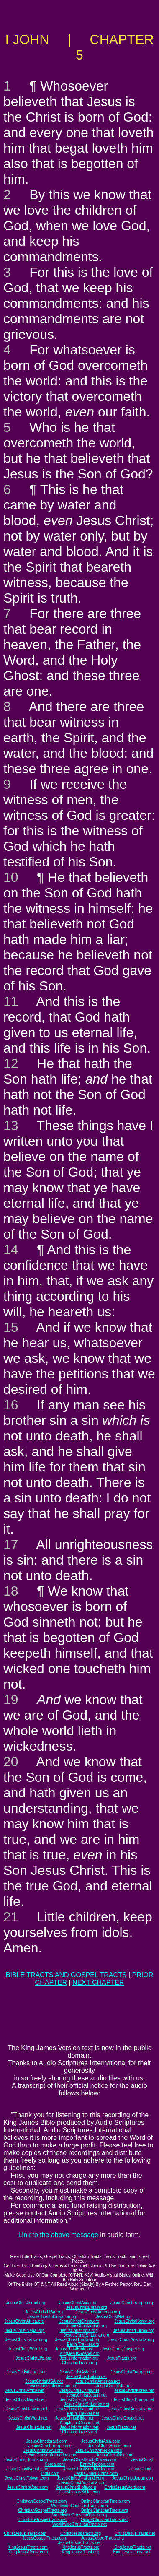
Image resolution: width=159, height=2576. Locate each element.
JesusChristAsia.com (100, 2441)
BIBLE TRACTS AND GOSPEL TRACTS (66, 1974)
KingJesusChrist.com (28, 2552)
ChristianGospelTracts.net (42, 2519)
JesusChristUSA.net (43, 2381)
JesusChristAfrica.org (24, 2321)
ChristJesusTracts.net (135, 2533)
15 (10, 1327)
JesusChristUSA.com (42, 2450)
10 (10, 877)
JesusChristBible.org (74, 2349)
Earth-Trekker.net (83, 2413)
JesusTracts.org (121, 2358)
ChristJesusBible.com (79, 2492)
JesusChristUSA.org (44, 2312)
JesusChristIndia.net (79, 2399)
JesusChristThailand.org (77, 2339)
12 (10, 1063)
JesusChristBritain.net (86, 2376)
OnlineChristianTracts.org (104, 2510)
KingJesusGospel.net (80, 2422)
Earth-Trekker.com (97, 2464)
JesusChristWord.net (27, 2418)
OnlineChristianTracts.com (105, 2501)
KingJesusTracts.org (81, 2547)
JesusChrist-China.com (96, 2473)
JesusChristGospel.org (123, 2349)
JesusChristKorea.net (134, 2390)
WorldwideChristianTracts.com (79, 2505)
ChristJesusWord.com (124, 2487)
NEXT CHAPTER (98, 1982)
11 (10, 1001)
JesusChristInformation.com (51, 2455)
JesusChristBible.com (76, 2487)
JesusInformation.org (78, 2358)
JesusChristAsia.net (77, 2372)
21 (10, 1916)
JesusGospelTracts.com (44, 2538)
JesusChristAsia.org (78, 2302)
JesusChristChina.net (79, 2390)
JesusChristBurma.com (26, 2459)
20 (10, 1761)
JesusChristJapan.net (87, 2395)
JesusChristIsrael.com (46, 2441)
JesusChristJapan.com (133, 2478)
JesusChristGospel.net (123, 2418)
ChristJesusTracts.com (25, 2533)
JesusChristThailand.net (77, 2409)
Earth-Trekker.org (83, 2344)
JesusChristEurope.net (131, 2372)
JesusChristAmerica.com (99, 2450)
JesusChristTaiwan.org (26, 2339)
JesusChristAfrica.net (24, 2390)
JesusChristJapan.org (86, 2326)
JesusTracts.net (121, 2427)
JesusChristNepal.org (25, 2330)
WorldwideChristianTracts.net (79, 2524)
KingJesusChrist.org (80, 2552)
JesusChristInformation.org (52, 2316)
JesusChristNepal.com (27, 2469)
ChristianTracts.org (79, 2362)
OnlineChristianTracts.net (104, 2519)
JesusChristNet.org (113, 2316)
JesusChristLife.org (33, 2358)
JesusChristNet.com (114, 2455)
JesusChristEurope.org (131, 2302)
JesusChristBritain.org (86, 2307)
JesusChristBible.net (74, 2418)
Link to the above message (58, 2234)
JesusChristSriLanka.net (86, 2404)
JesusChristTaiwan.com (27, 2478)
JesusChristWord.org (27, 2349)
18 (10, 1591)
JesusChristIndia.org (79, 2330)
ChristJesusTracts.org (80, 2533)
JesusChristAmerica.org (98, 2312)
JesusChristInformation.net (52, 2386)
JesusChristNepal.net (25, 2399)
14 (10, 1249)
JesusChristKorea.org (134, 2321)
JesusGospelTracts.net (79, 2542)
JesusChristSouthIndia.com (88, 2469)
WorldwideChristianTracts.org (79, 2515)
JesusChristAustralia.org (131, 2339)
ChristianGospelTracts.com (41, 2501)
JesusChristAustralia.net (131, 2409)
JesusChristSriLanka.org (86, 2335)
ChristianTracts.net (79, 2432)
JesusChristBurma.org (133, 2330)
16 (10, 1404)
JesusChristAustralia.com (83, 2482)
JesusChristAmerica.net (98, 2381)
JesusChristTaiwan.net (26, 2409)
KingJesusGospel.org (79, 2353)
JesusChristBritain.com (109, 2445)
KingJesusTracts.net (132, 2547)
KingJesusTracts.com (28, 2547)
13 (10, 1125)
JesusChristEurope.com (50, 2445)
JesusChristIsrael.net (25, 2372)
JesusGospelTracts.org (102, 2538)
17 (10, 1544)
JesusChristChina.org (79, 2321)
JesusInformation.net (79, 2427)
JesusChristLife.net (113, 2386)
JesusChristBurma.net (133, 2399)
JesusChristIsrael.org (25, 2302)
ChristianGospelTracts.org (42, 2510)
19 (10, 1699)
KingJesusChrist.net (132, 2552)
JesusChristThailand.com (80, 2478)
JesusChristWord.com (27, 2487)
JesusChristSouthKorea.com (89, 2459)
